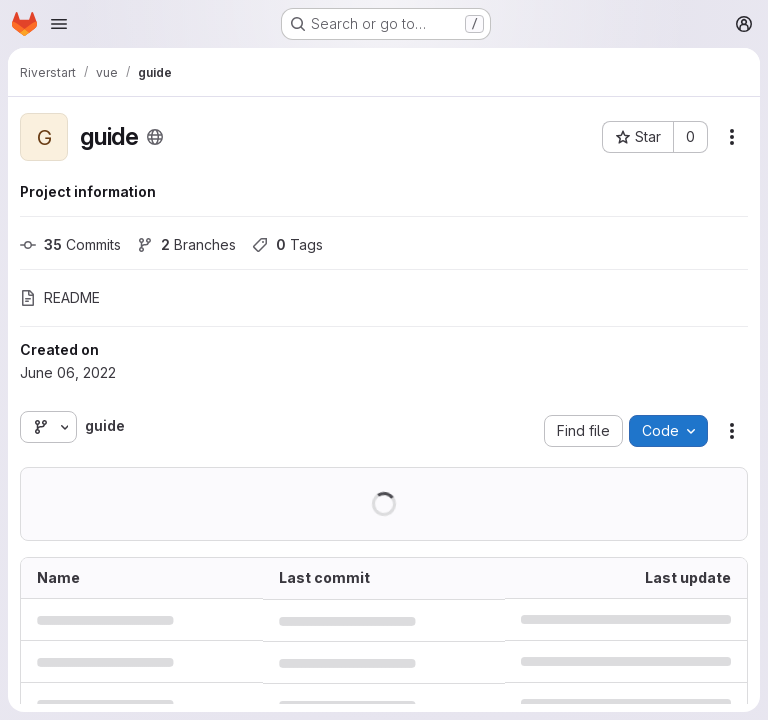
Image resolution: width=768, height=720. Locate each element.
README (60, 297)
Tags (287, 244)
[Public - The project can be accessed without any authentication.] (155, 137)
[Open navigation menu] (59, 24)
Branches (186, 244)
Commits (70, 244)
